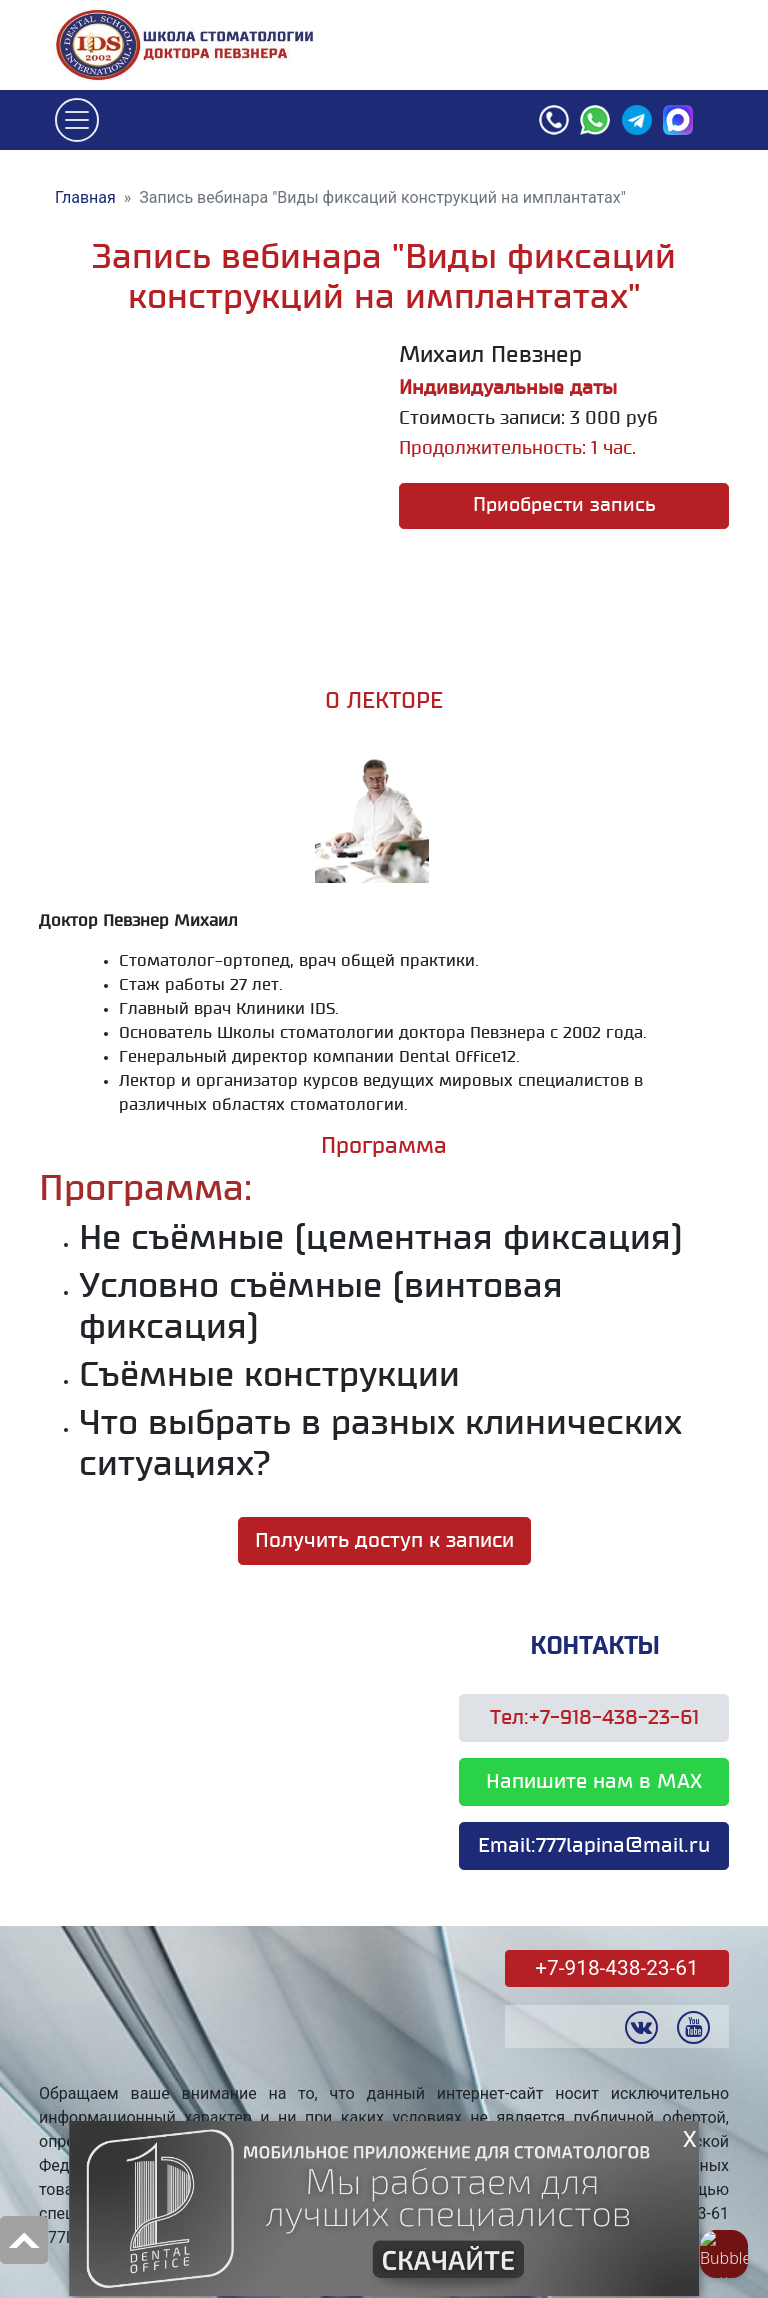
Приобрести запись (564, 505)
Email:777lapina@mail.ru (594, 1846)
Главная (85, 197)
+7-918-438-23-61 (616, 1968)
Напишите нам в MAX (594, 1782)
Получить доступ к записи (384, 1541)
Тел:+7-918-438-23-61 (594, 1718)
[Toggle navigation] (77, 120)
